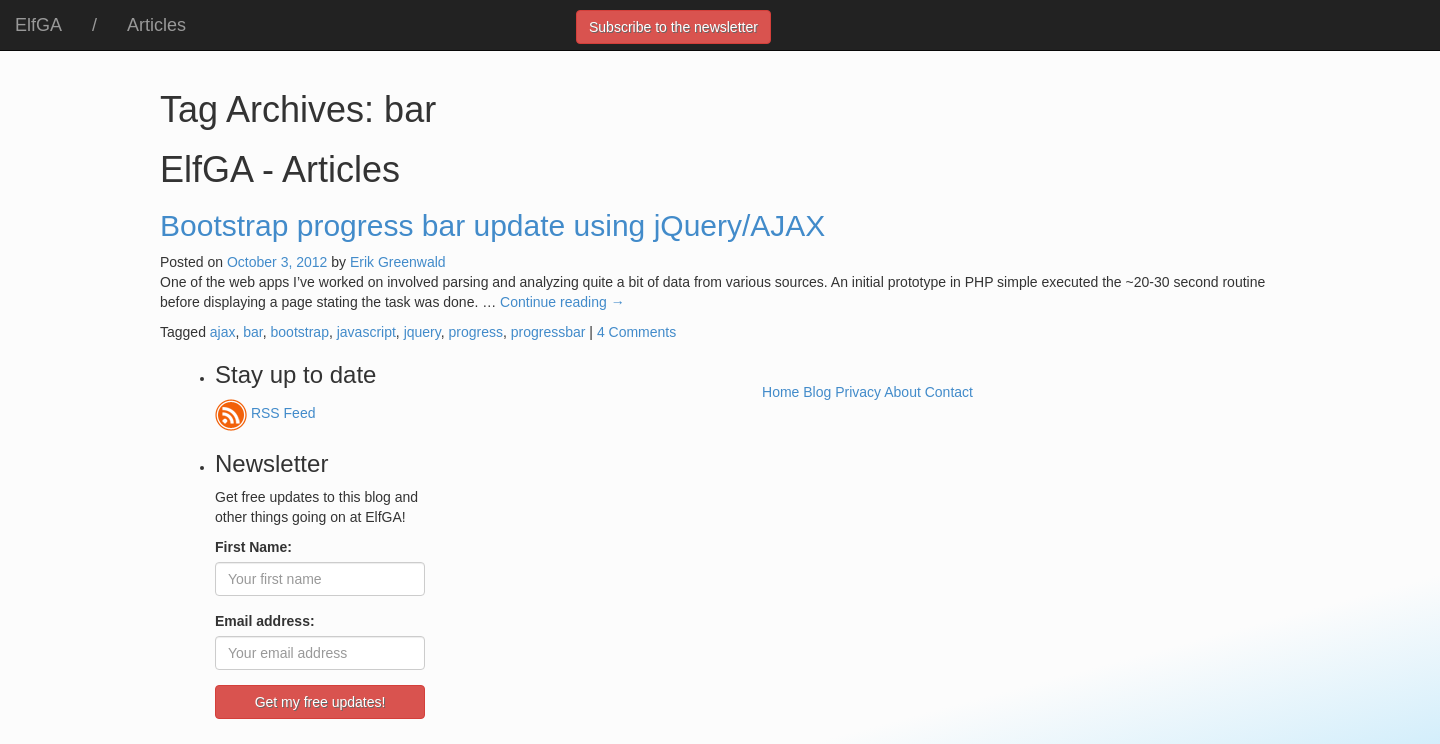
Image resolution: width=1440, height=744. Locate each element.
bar (252, 332)
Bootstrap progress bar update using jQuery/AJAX (492, 225)
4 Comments (636, 332)
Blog (817, 392)
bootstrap (300, 332)
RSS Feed (265, 413)
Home (780, 392)
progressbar (548, 332)
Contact (949, 392)
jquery (422, 332)
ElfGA (38, 25)
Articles (156, 25)
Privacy (858, 392)
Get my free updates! (320, 702)
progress (476, 332)
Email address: (265, 621)
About (902, 392)
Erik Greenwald (398, 262)
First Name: (253, 547)
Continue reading (562, 302)
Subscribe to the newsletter (673, 27)
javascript (366, 332)
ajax (223, 332)
